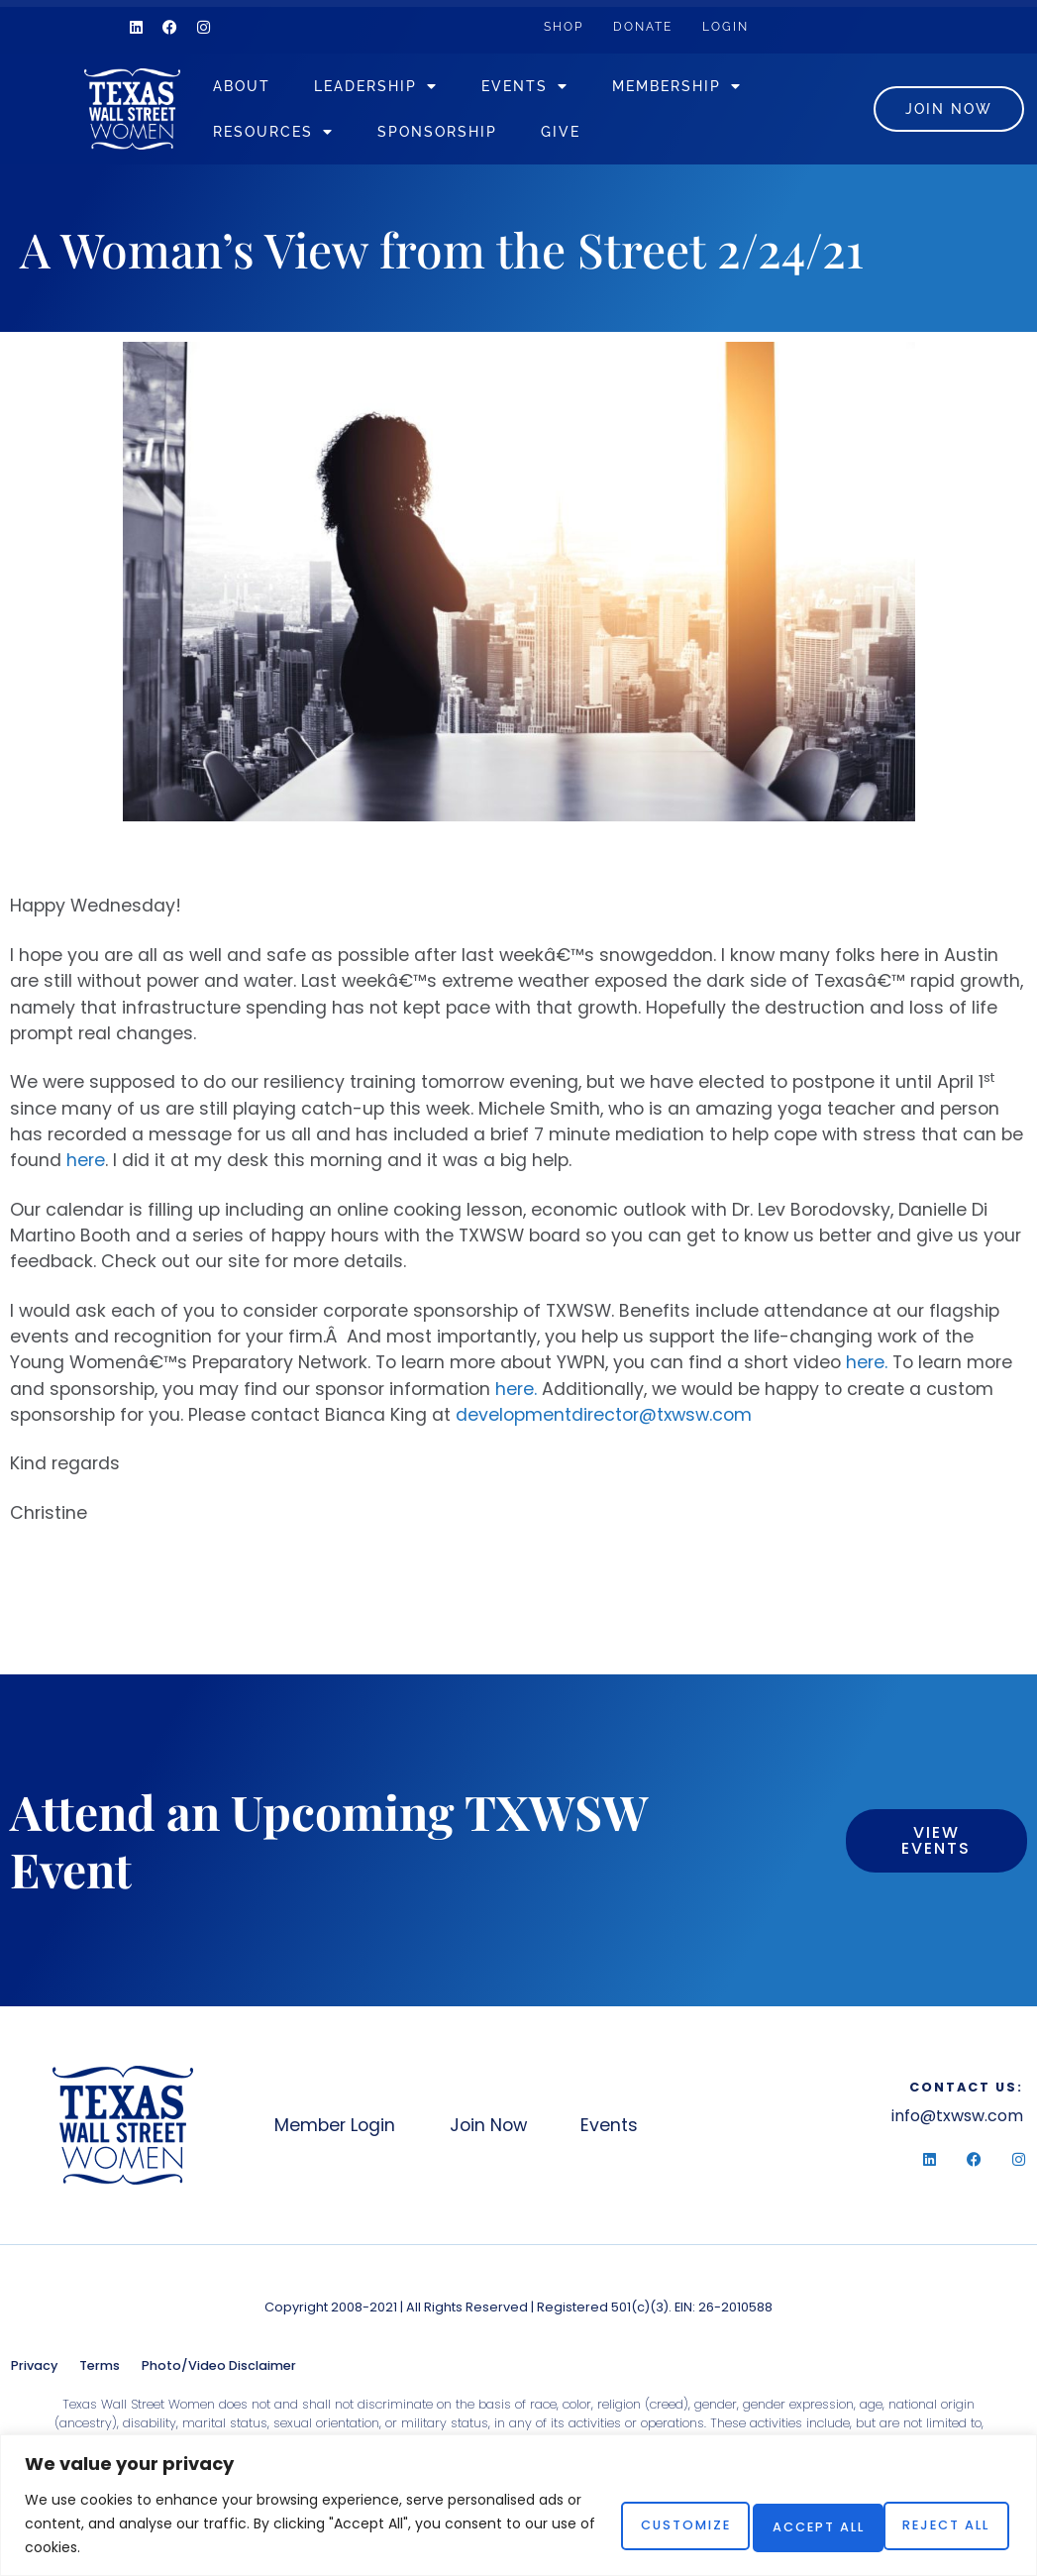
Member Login (336, 2126)
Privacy (34, 2366)
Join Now (507, 2126)
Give (587, 131)
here (85, 1161)
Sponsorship (464, 131)
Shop (570, 26)
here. (866, 1363)
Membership (704, 86)
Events (551, 86)
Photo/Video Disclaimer (219, 2366)
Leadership (403, 86)
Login (760, 26)
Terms (99, 2366)
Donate (664, 26)
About (268, 85)
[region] (518, 2505)
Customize (614, 2523)
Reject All (773, 2523)
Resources (300, 132)
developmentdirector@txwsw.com (604, 1416)
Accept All (934, 2523)
